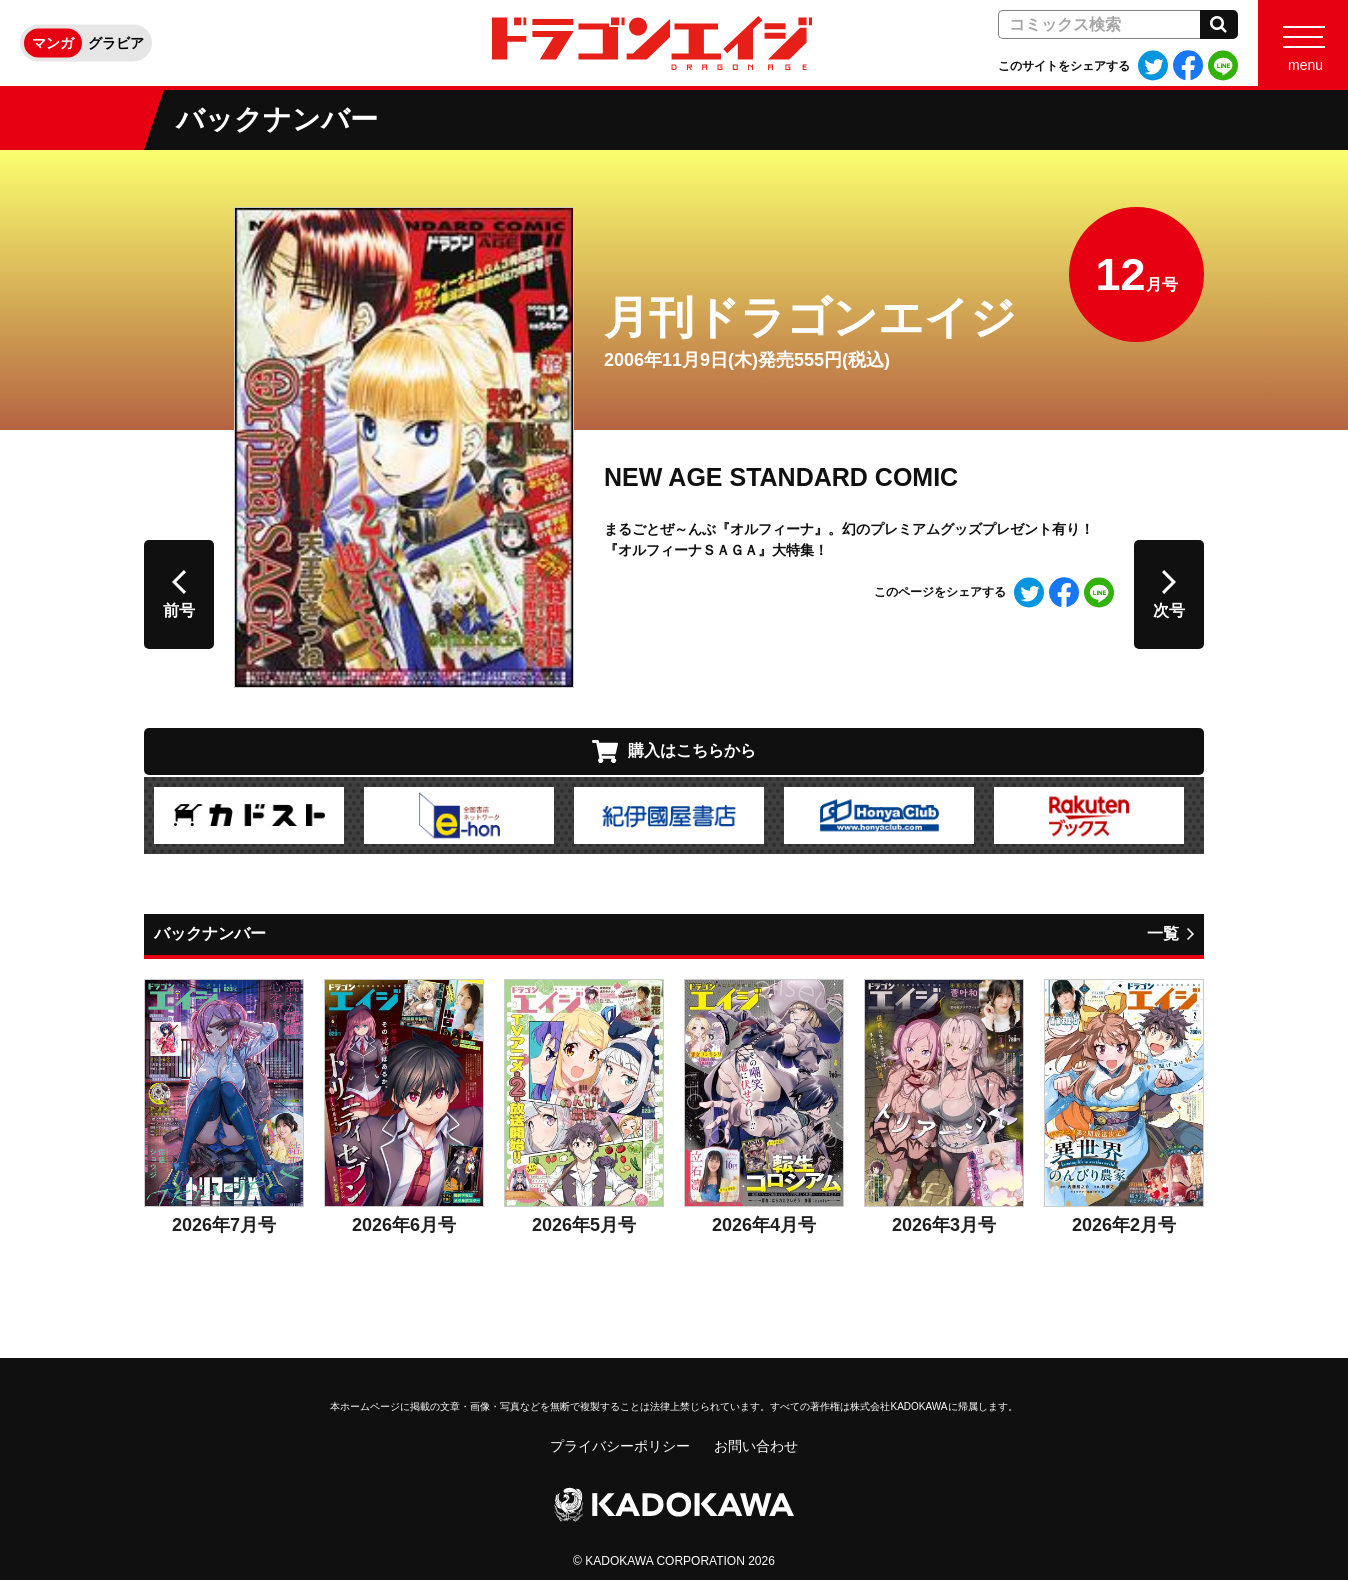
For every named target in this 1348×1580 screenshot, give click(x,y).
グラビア (116, 43)
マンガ (53, 43)
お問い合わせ (756, 1446)
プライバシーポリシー (620, 1446)
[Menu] (1303, 43)
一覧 (1163, 933)
